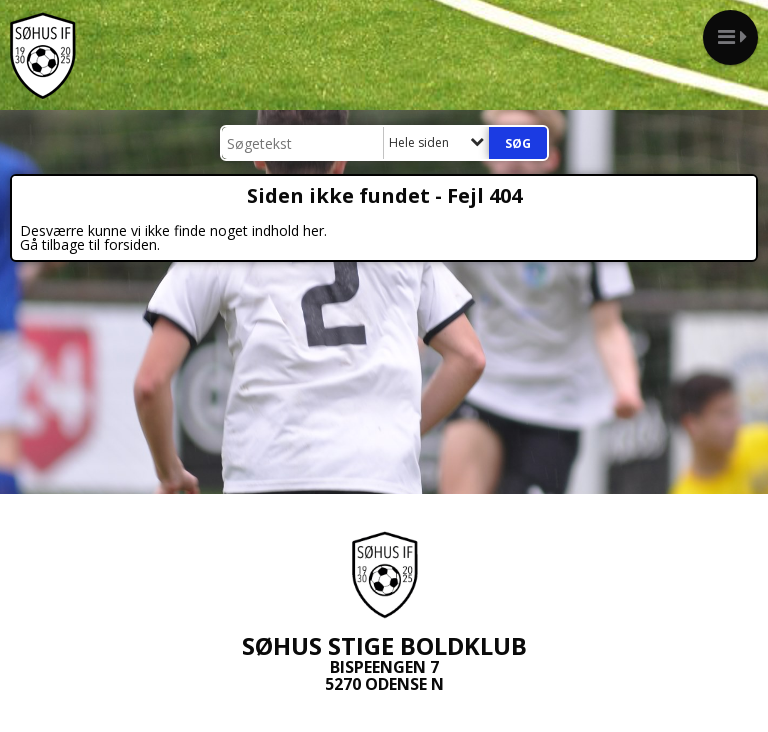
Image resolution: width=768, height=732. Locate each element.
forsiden (130, 244)
